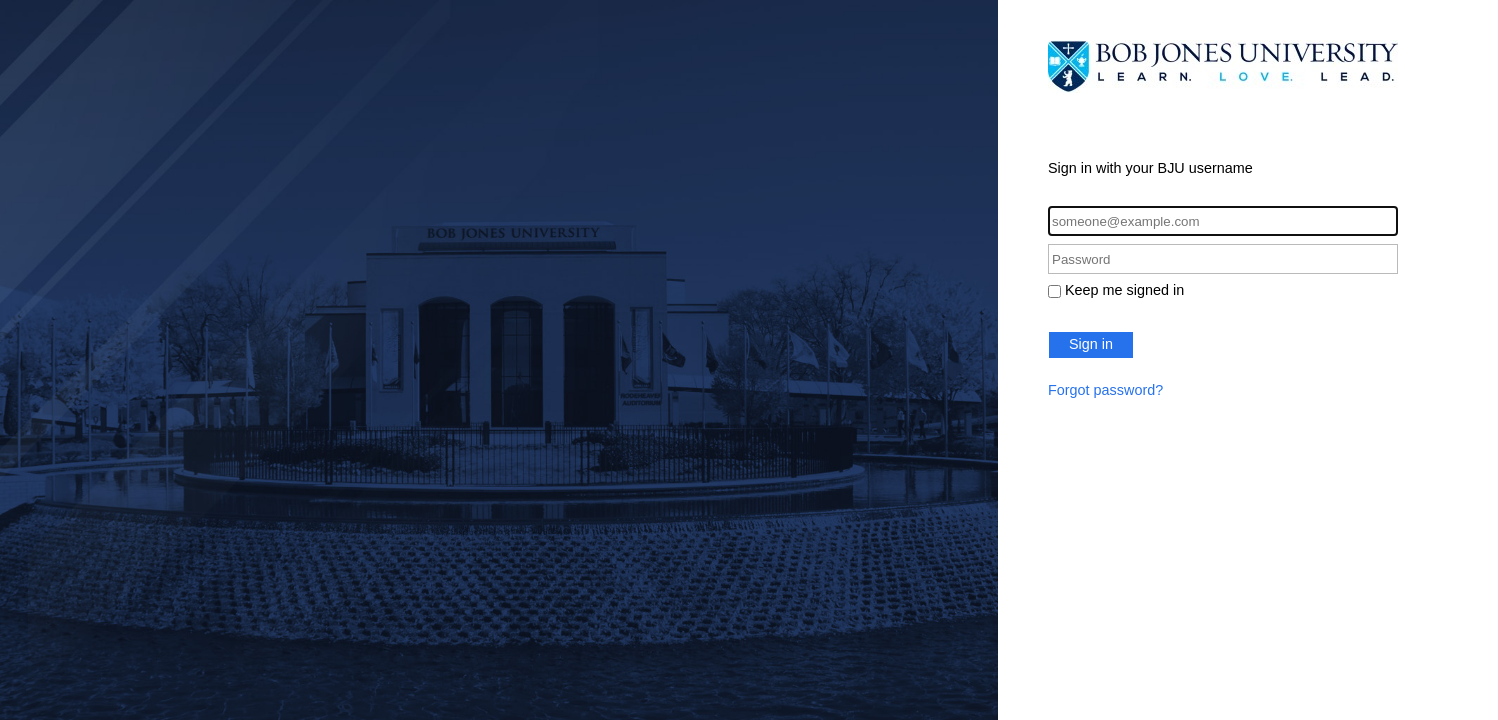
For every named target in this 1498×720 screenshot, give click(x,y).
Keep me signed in (1124, 290)
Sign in (1091, 344)
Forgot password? (1105, 390)
